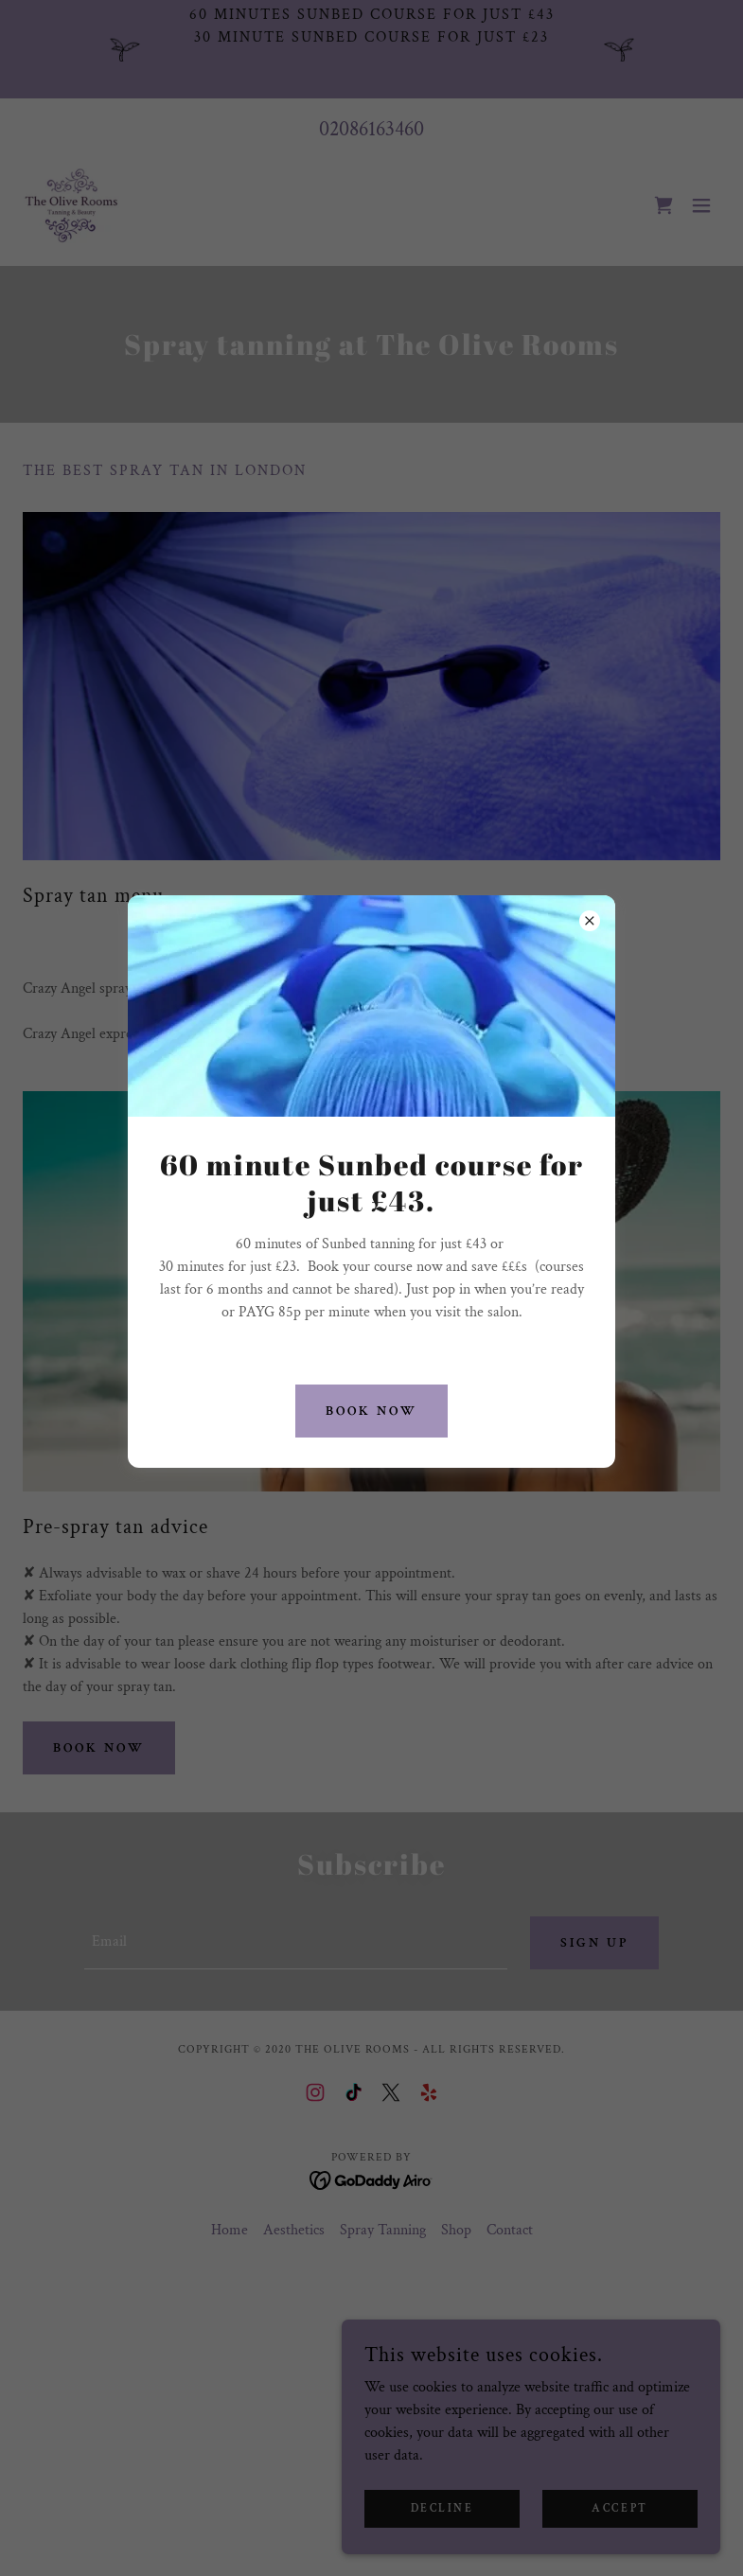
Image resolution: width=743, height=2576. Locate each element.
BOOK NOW (371, 1411)
